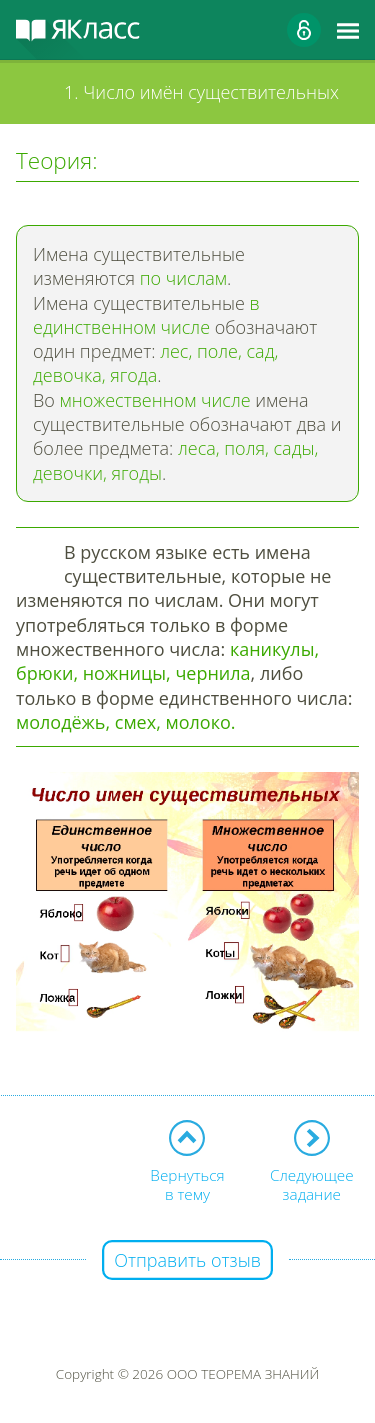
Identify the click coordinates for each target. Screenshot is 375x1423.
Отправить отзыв (187, 1260)
